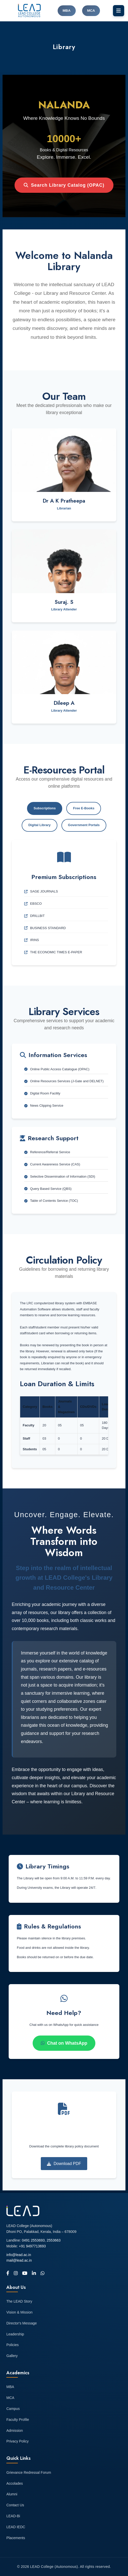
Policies (12, 2345)
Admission (14, 2430)
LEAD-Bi (13, 2516)
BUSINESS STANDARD (45, 930)
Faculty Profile (17, 2420)
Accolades (14, 2483)
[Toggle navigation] (118, 10)
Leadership (15, 2334)
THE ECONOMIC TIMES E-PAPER (53, 955)
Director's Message (21, 2323)
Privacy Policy (17, 2441)
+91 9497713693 (32, 2246)
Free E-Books (83, 808)
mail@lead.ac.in (19, 2260)
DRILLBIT (34, 918)
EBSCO (33, 906)
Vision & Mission (19, 2312)
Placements (15, 2538)
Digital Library (39, 825)
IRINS (31, 942)
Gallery (12, 2356)
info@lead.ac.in (18, 2255)
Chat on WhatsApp (64, 2043)
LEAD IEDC (15, 2527)
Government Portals (84, 825)
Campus (13, 2409)
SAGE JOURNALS (41, 894)
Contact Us (15, 2505)
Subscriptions (45, 808)
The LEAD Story (19, 2301)
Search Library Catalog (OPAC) (64, 185)
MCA (91, 10)
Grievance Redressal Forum (28, 2472)
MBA (67, 10)
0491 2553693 (33, 2240)
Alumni (11, 2494)
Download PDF (64, 2163)
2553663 (54, 2240)
